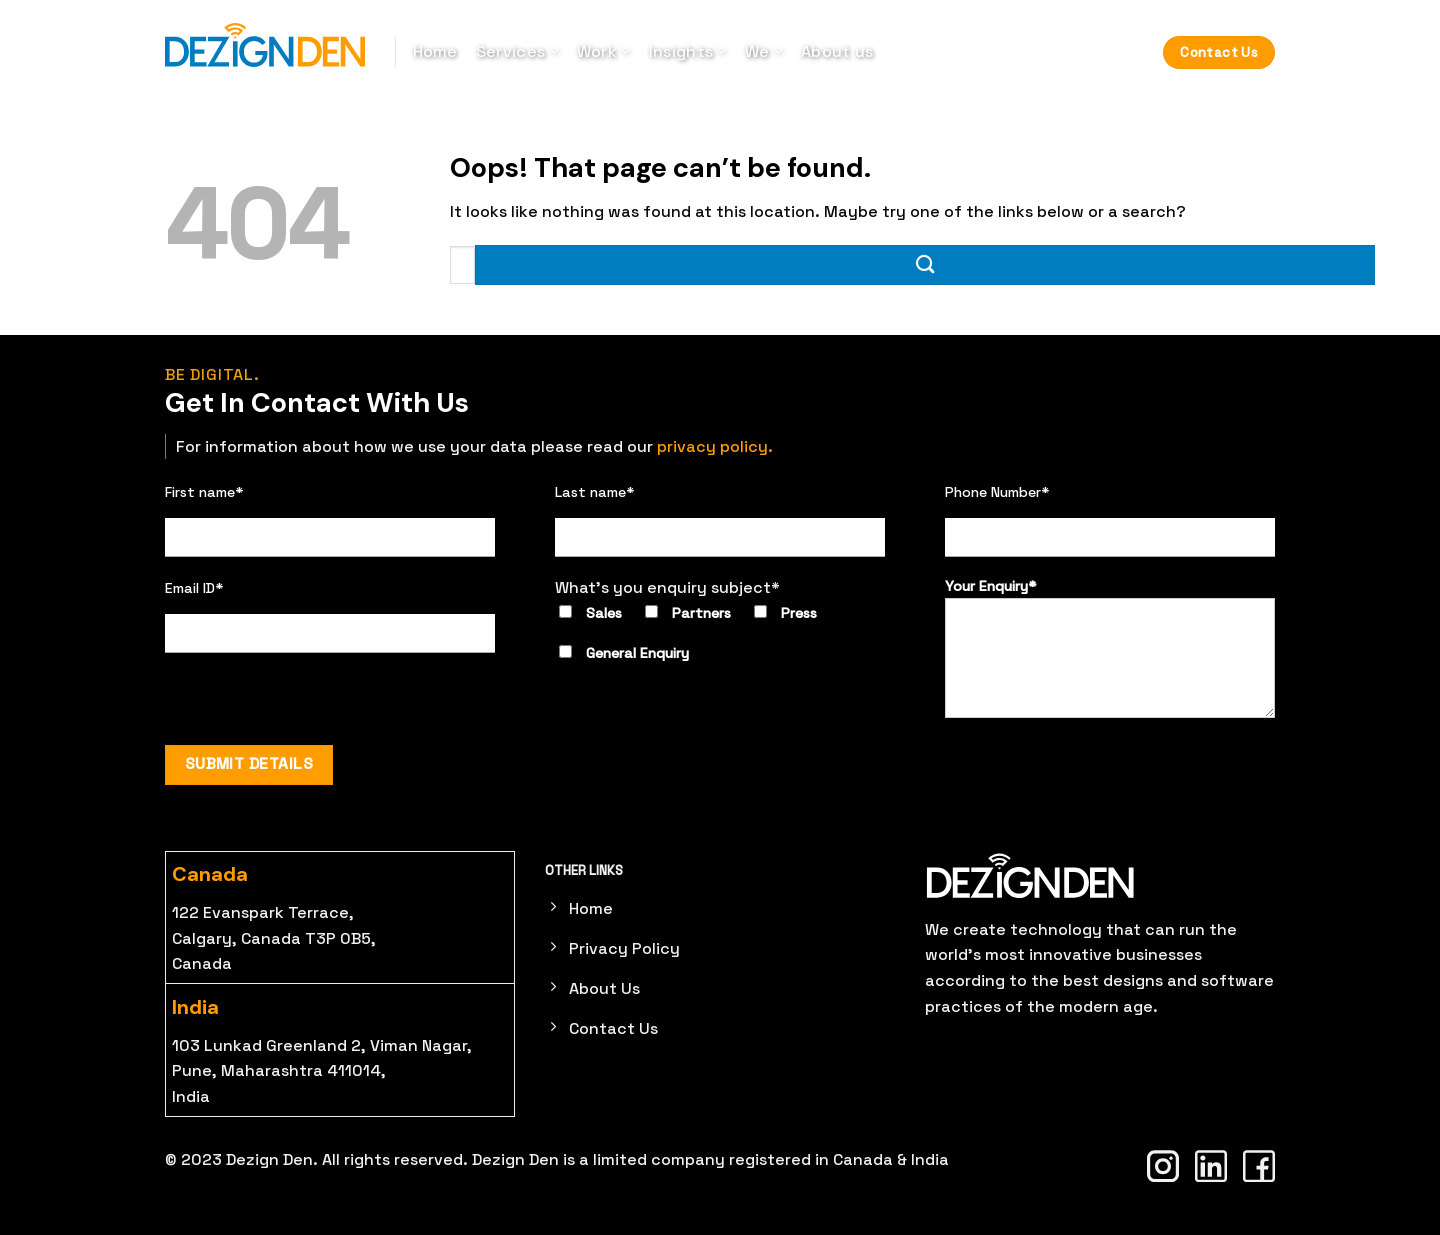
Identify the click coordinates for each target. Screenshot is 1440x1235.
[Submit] (925, 264)
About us (837, 51)
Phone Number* (997, 492)
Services (517, 51)
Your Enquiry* (1110, 647)
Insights (688, 51)
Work (604, 51)
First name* (204, 492)
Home (435, 51)
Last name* (595, 492)
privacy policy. (715, 446)
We (764, 51)
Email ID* (194, 588)
